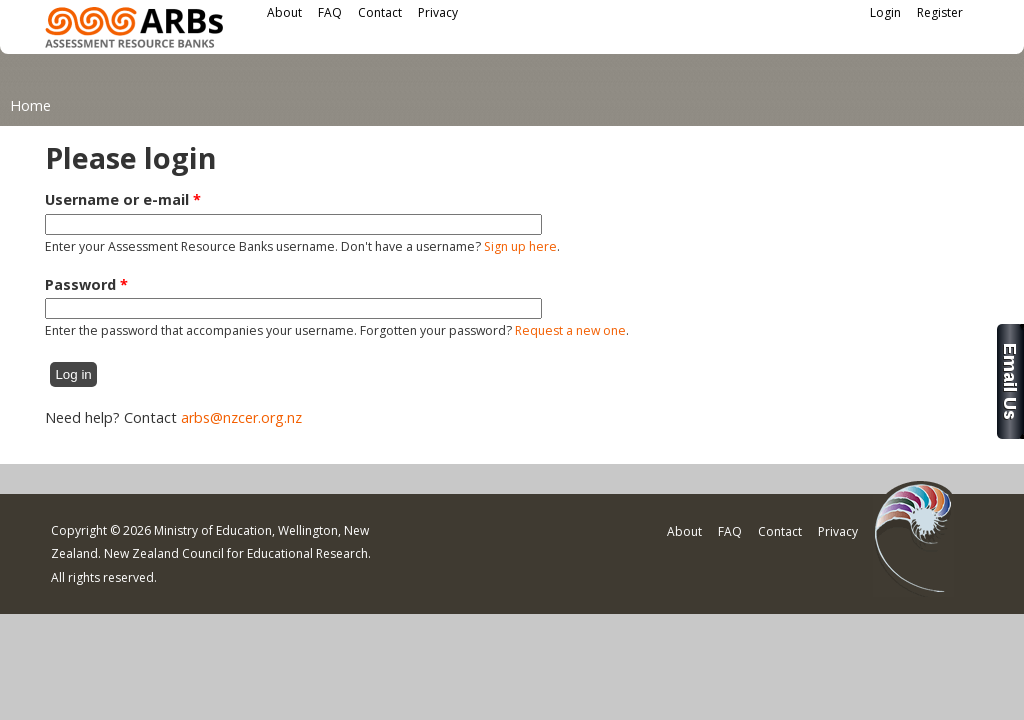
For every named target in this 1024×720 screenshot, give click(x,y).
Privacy (438, 12)
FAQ (330, 12)
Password (86, 284)
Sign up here (520, 246)
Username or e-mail (123, 199)
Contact (380, 12)
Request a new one (570, 330)
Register (940, 12)
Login (885, 12)
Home (30, 105)
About (284, 12)
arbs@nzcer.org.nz (241, 417)
